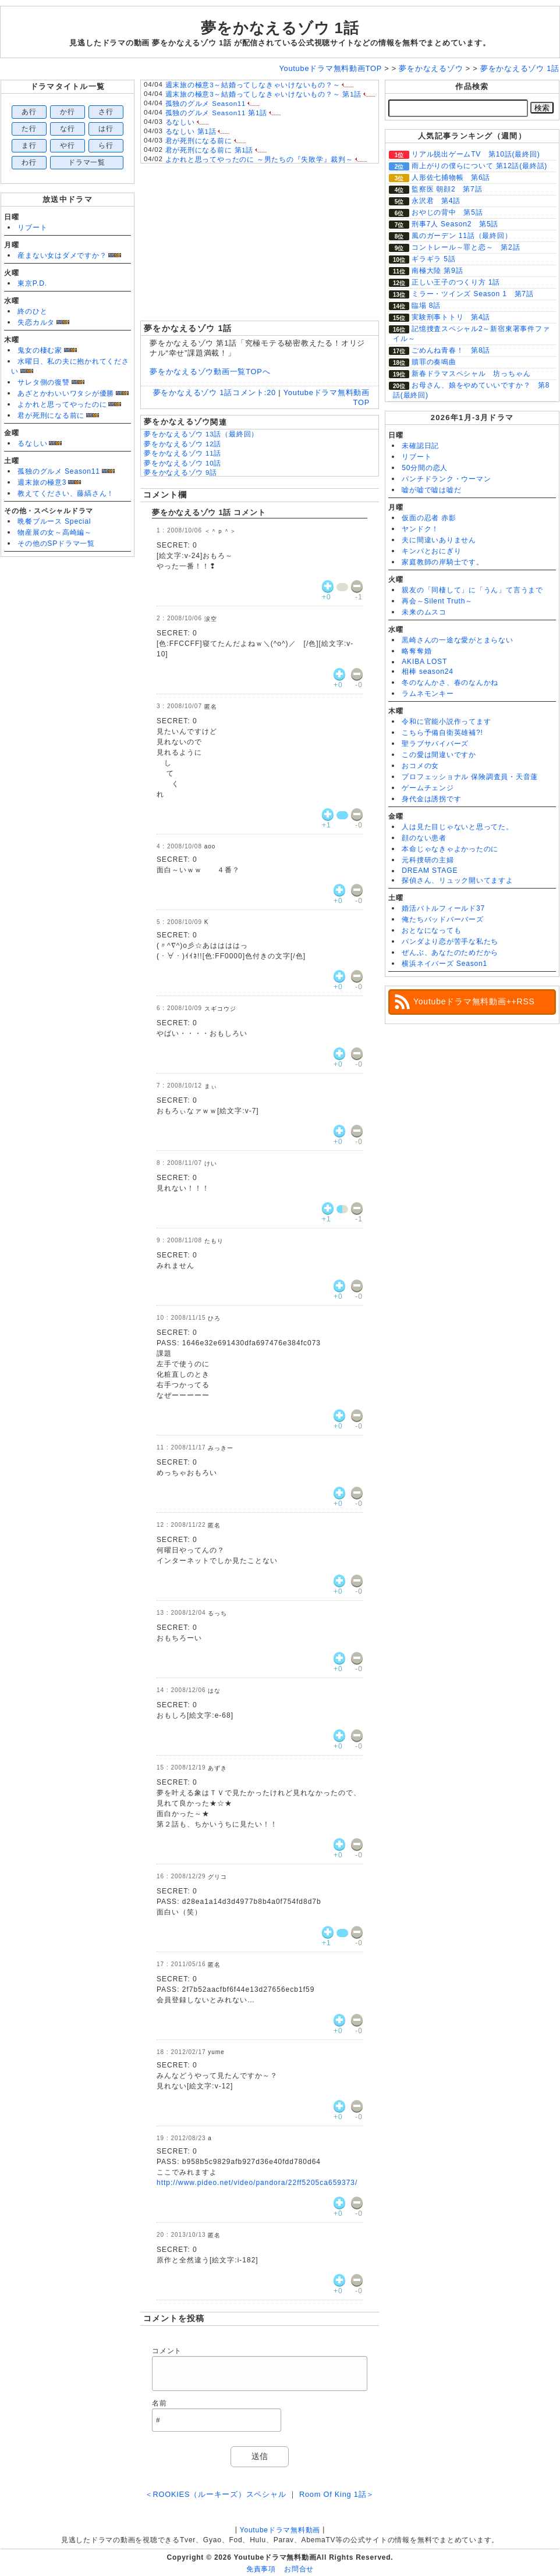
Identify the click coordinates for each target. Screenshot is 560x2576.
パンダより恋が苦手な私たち (450, 941)
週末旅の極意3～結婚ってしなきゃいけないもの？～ (253, 84)
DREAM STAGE (430, 870)
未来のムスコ (424, 612)
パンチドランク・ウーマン (446, 479)
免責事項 (261, 2569)
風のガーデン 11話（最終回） (462, 236)
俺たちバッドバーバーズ (442, 919)
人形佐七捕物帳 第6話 (451, 177)
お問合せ (299, 2569)
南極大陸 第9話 (437, 271)
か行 (67, 112)
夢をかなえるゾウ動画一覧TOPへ (210, 371)
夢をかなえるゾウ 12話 (182, 443)
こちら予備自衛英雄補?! (442, 733)
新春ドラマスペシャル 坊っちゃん (471, 373)
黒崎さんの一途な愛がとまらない (457, 640)
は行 (106, 129)
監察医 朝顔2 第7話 (447, 189)
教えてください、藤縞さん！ (65, 493)
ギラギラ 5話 (434, 259)
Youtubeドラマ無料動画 (280, 2530)
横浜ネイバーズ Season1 (444, 964)
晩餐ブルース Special (54, 521)
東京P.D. (32, 283)
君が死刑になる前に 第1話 (209, 150)
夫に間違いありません (439, 540)
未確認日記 (420, 446)
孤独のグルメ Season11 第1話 (216, 112)
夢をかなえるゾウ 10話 (182, 463)
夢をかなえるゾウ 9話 (180, 472)
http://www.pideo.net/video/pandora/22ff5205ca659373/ (257, 2183)
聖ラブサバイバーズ (435, 744)
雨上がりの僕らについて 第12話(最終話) (479, 166)
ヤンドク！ (420, 529)
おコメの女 (420, 766)
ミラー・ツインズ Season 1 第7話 (473, 294)
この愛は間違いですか (439, 755)
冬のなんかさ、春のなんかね (450, 682)
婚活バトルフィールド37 (443, 908)
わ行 (29, 162)
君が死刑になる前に (50, 415)
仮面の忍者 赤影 (429, 518)
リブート (32, 227)
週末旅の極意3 (41, 482)
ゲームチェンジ (427, 788)
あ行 (29, 112)
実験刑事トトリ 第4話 (451, 317)
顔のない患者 (424, 838)
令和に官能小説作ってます (446, 721)
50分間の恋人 (425, 468)
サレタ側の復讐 (43, 382)
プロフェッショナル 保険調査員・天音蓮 (470, 777)
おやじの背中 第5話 (447, 212)
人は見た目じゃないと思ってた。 (457, 827)
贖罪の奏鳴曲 (434, 362)
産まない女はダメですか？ (62, 255)
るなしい (32, 443)
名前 (159, 2403)
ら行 (106, 145)
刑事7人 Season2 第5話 (455, 224)
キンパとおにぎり (431, 551)
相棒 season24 (427, 671)
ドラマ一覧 (86, 162)
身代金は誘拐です (431, 799)
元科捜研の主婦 (427, 860)
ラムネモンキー (427, 694)
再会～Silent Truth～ (437, 601)
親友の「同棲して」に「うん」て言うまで (472, 590)
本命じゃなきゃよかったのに (450, 849)
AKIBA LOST (424, 662)
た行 (29, 129)
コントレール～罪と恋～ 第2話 (466, 247)
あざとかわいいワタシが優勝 (65, 393)
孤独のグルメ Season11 (58, 471)
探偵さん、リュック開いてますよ (457, 880)
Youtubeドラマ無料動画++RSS (474, 1001)
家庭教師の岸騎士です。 (442, 562)
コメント (167, 2351)
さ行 (106, 112)
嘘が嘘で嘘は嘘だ (431, 490)
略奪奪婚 (416, 651)
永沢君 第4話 (436, 201)
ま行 (29, 145)
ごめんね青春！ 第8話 (451, 350)
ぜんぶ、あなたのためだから (450, 952)
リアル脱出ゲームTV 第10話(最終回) (476, 154)
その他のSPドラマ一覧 (56, 543)
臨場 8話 (426, 305)
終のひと (32, 311)
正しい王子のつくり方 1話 (456, 282)
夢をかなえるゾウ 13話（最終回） (201, 434)
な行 (67, 129)
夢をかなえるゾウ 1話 (280, 28)
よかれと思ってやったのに (62, 404)
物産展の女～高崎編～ (54, 532)
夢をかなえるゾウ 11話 (182, 453)
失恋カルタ (36, 322)
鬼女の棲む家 (39, 350)
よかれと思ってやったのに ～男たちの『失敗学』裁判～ (259, 159)
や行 (67, 145)
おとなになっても (431, 930)
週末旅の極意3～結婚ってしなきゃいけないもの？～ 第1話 (263, 94)
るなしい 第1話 (191, 131)
